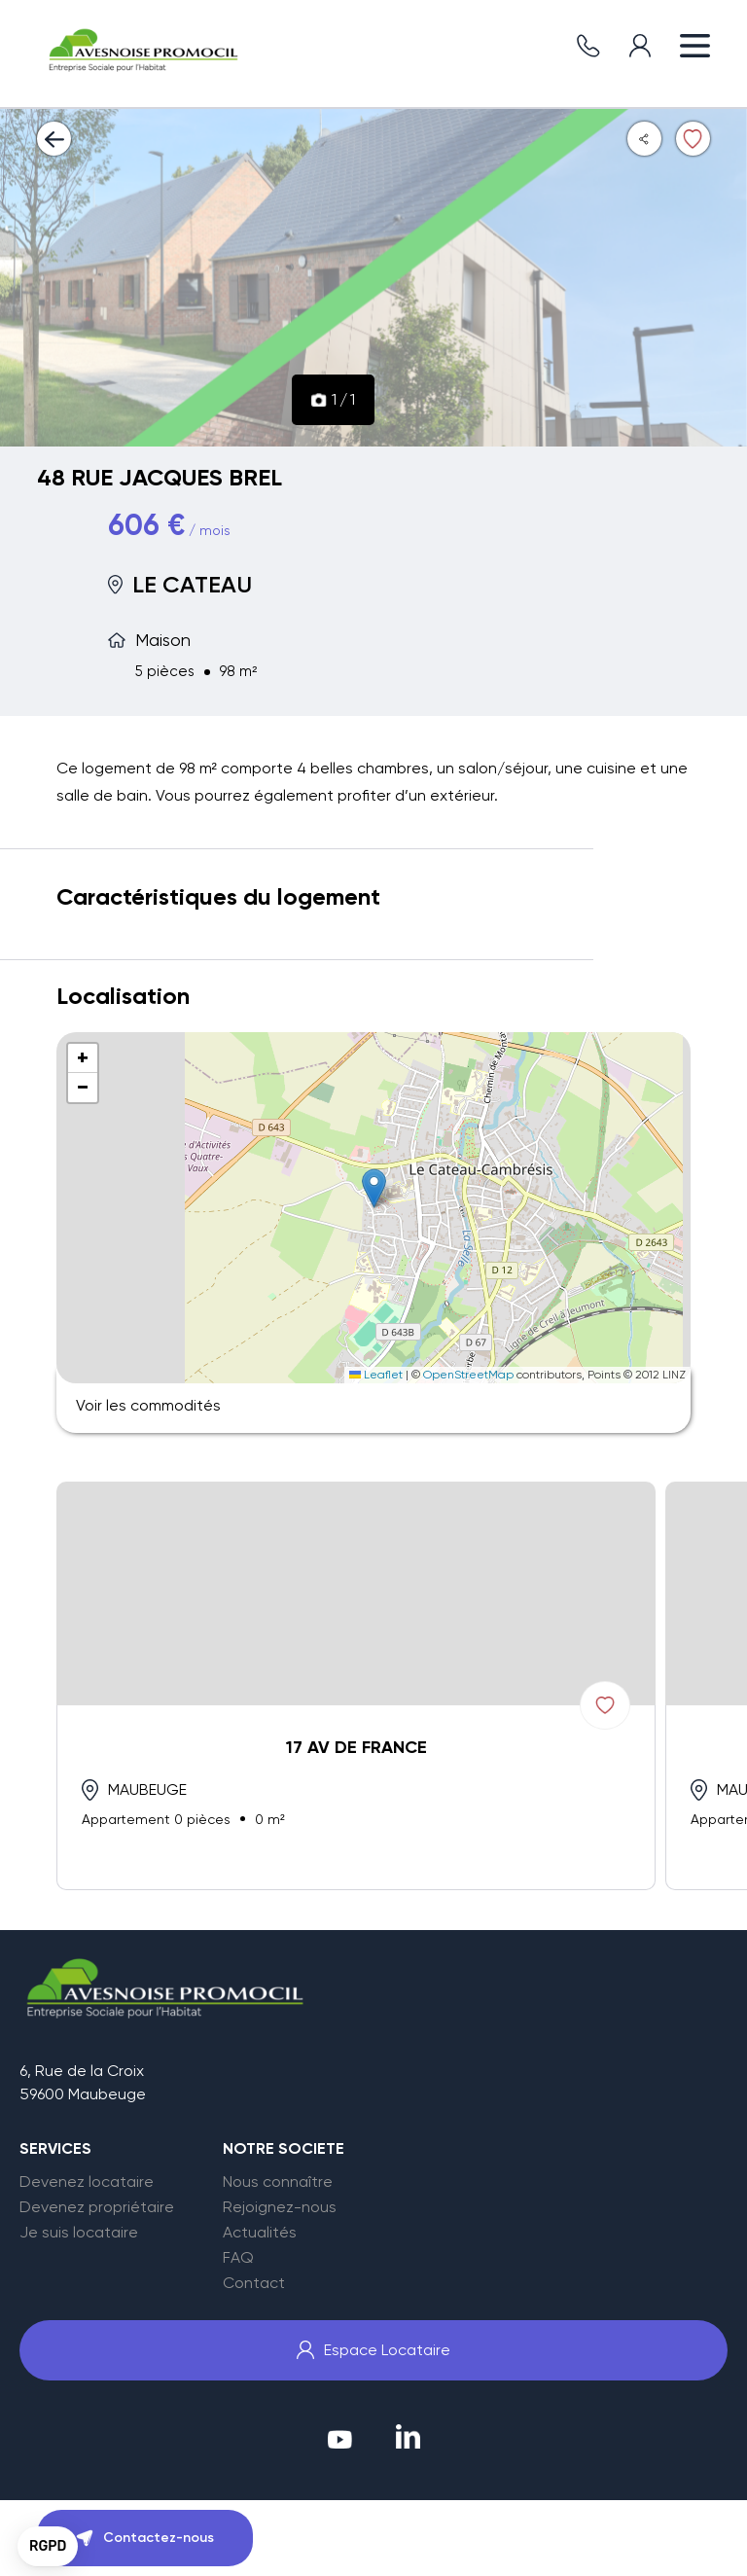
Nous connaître (278, 2182)
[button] (374, 1188)
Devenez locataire (86, 2182)
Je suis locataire (78, 2232)
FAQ (238, 2258)
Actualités (260, 2232)
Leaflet (376, 1374)
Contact (254, 2283)
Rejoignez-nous (280, 2207)
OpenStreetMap (468, 1374)
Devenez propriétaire (96, 2207)
